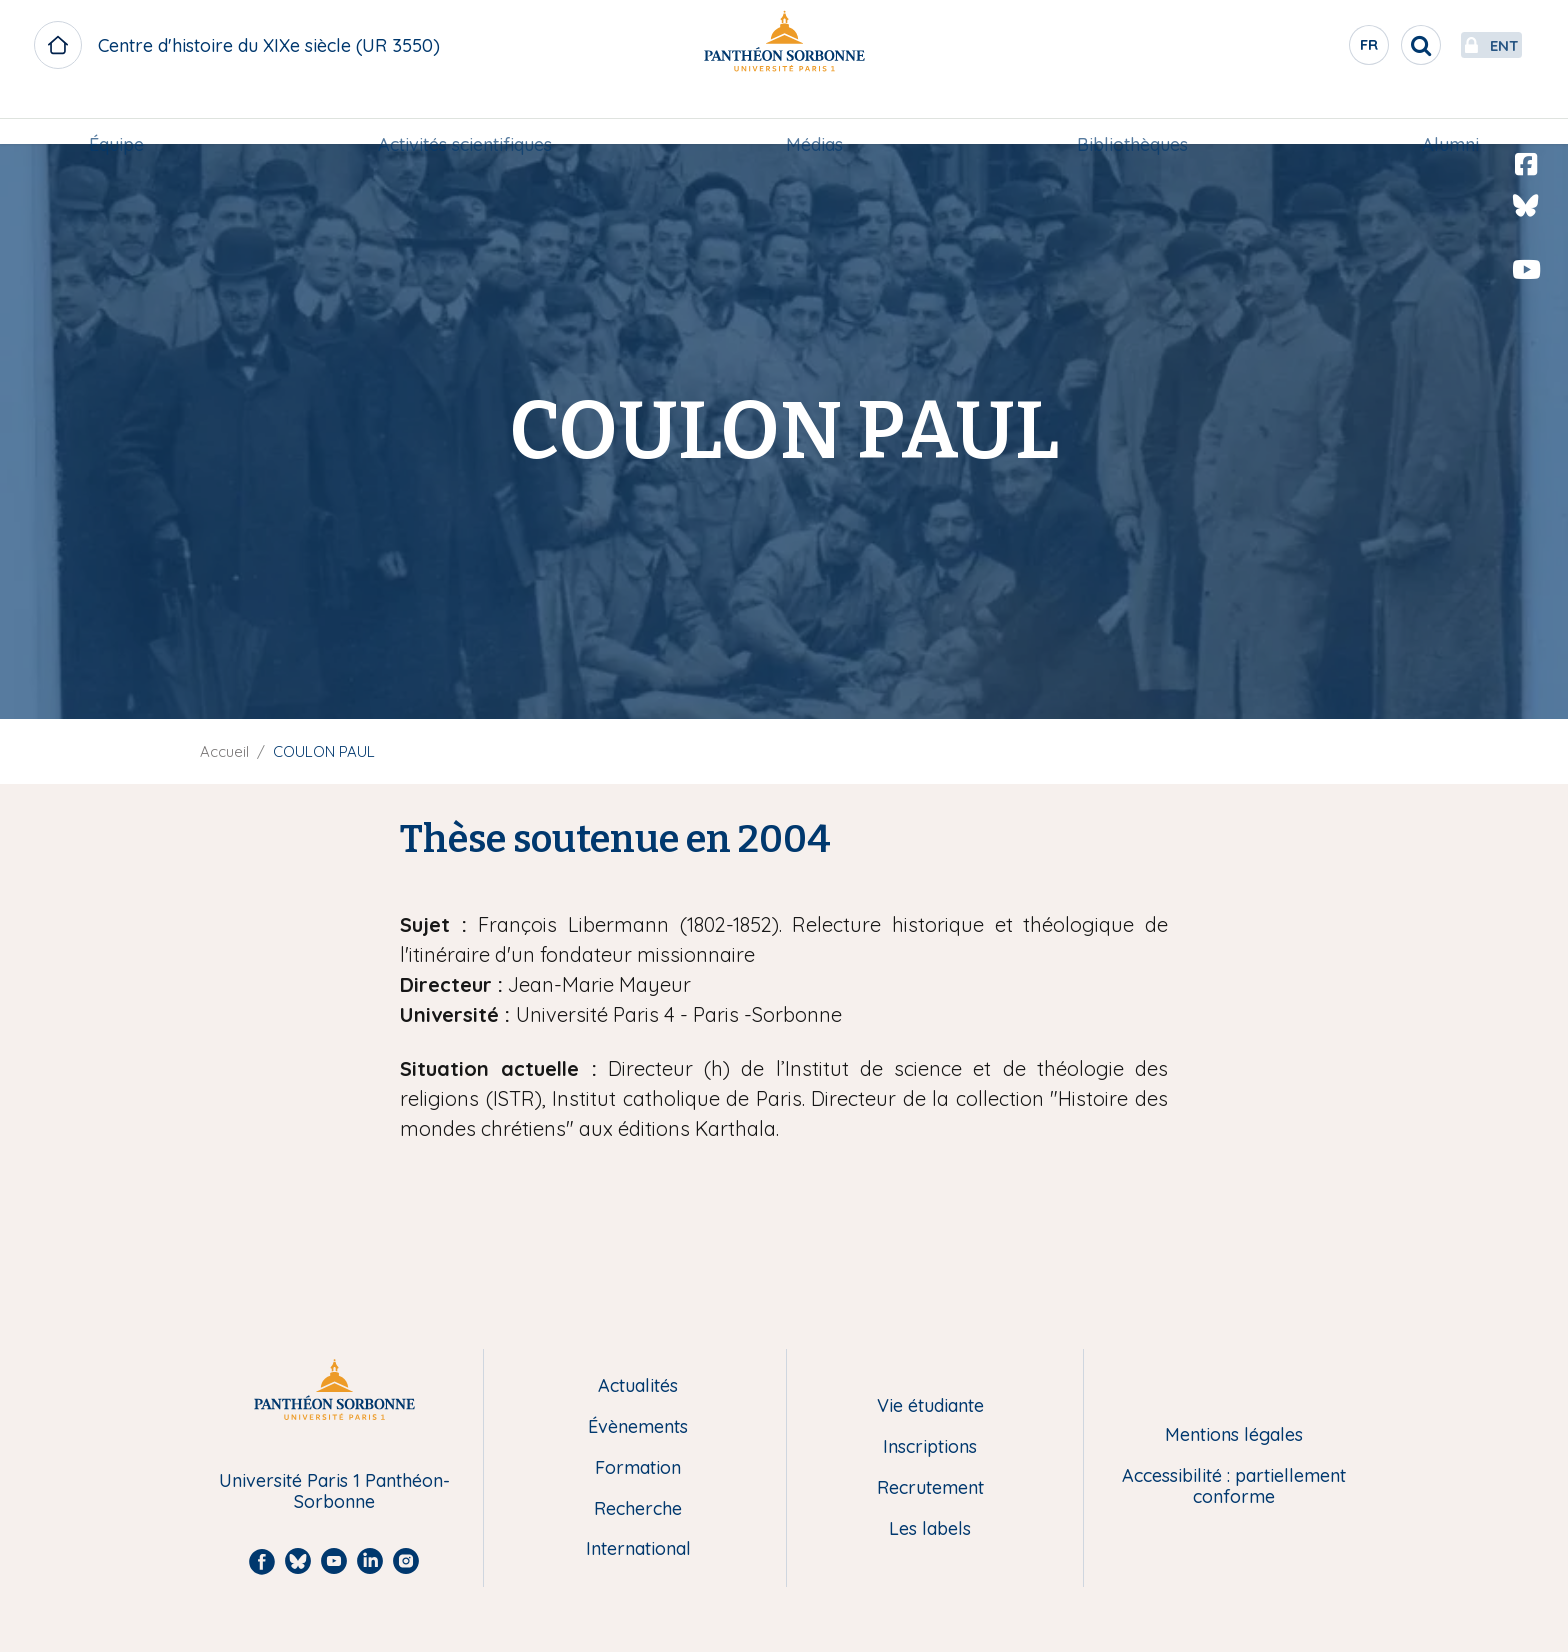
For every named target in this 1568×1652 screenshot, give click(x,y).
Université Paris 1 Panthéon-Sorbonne (334, 1491)
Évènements (638, 1427)
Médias (814, 116)
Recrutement (930, 1488)
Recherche (638, 1509)
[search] (1374, 45)
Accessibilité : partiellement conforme (1234, 1486)
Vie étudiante (930, 1406)
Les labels (930, 1529)
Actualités (638, 1386)
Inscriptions (930, 1447)
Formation (638, 1468)
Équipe (116, 116)
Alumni (1450, 116)
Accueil (224, 751)
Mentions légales (1234, 1435)
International (638, 1549)
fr (1323, 49)
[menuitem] (116, 117)
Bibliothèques (1132, 116)
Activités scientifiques (465, 116)
